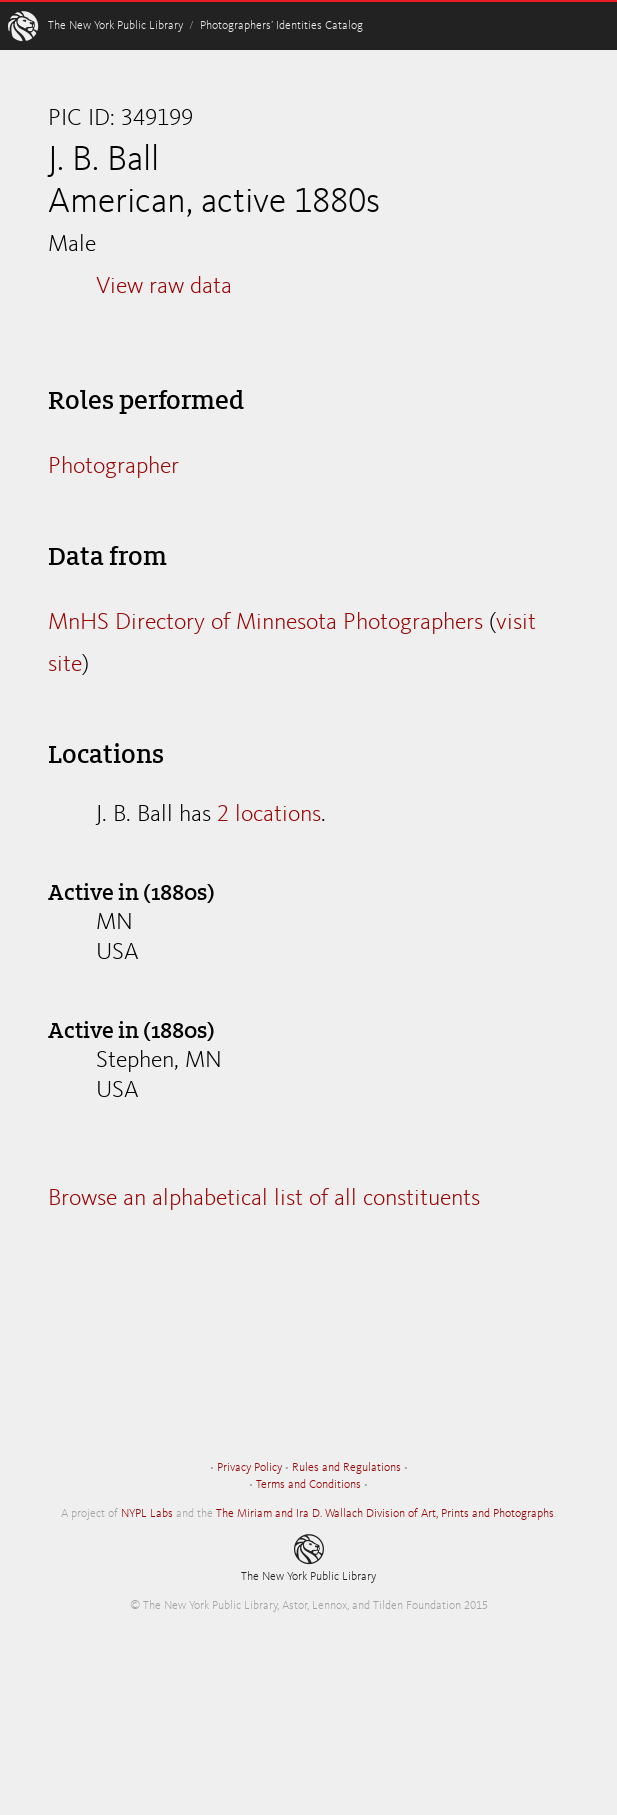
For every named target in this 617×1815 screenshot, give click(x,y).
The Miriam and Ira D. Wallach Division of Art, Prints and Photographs (385, 1514)
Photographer (113, 467)
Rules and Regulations (346, 1468)
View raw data (164, 287)
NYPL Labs (147, 1514)
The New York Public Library (115, 26)
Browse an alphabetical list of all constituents (264, 1199)
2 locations (269, 815)
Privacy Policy (249, 1468)
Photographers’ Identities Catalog (281, 26)
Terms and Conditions (308, 1485)
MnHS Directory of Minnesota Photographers (265, 623)
